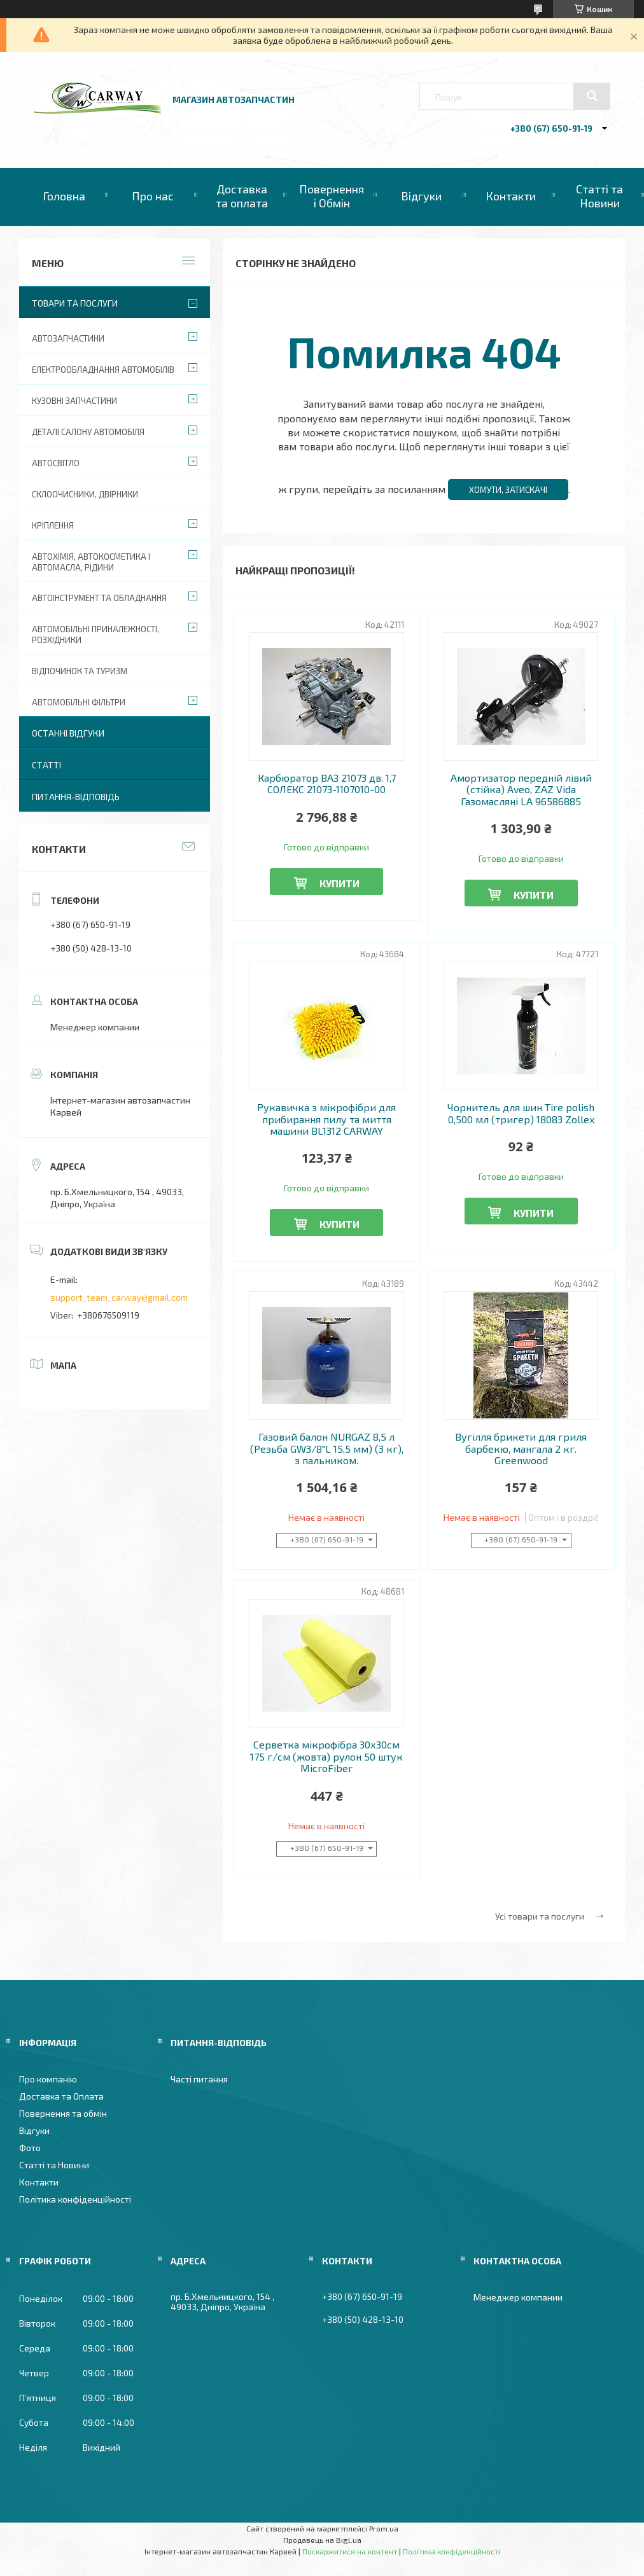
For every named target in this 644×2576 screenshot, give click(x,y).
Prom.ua (383, 2528)
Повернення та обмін (63, 2113)
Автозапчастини (68, 338)
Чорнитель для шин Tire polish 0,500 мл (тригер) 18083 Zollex (520, 1113)
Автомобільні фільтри (78, 702)
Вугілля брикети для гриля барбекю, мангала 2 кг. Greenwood (521, 1448)
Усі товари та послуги (539, 1916)
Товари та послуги (75, 303)
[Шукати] (591, 96)
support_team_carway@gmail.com (119, 1297)
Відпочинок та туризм (79, 671)
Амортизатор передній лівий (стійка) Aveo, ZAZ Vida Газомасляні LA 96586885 (521, 789)
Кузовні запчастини (74, 401)
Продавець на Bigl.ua (322, 2539)
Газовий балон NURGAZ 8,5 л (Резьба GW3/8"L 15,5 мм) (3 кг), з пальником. (326, 1448)
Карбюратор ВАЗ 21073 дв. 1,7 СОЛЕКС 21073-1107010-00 (327, 783)
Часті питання (199, 2079)
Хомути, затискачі (508, 490)
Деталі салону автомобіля (88, 432)
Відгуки (421, 196)
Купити (339, 883)
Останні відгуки (68, 733)
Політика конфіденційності (75, 2199)
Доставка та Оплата (61, 2096)
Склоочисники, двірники (85, 494)
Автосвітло (56, 463)
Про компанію (48, 2079)
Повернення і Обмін (331, 196)
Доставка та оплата (242, 196)
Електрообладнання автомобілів (103, 369)
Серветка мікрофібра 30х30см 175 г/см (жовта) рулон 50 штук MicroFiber (326, 1756)
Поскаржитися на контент (349, 2551)
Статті (46, 764)
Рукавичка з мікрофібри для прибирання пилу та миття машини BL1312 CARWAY (326, 1119)
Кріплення (53, 525)
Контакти (511, 196)
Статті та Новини (599, 196)
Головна (64, 196)
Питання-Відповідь (76, 796)
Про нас (153, 196)
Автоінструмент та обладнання (99, 598)
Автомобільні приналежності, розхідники (95, 634)
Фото (30, 2147)
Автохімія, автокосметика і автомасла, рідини (91, 561)
